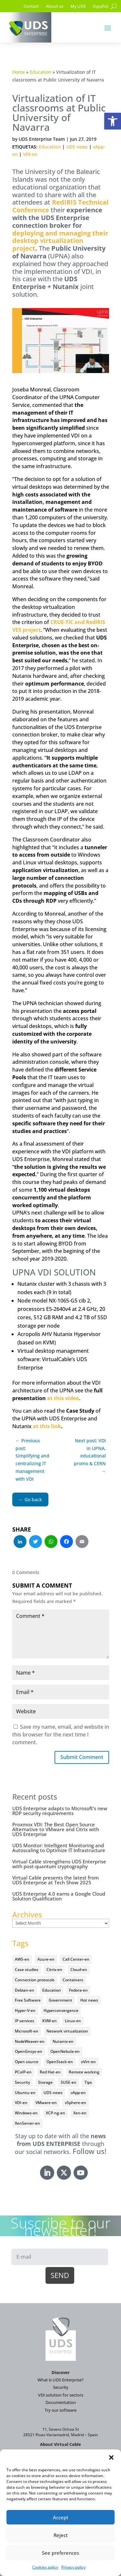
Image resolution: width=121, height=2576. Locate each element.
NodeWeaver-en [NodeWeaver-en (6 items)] (30, 2041)
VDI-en (30, 154)
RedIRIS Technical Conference (60, 206)
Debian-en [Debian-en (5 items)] (24, 1990)
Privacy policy (73, 2567)
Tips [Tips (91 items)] (88, 2082)
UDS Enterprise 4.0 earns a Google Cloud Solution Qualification (58, 1896)
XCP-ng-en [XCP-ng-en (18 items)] (55, 2113)
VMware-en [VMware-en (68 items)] (46, 2102)
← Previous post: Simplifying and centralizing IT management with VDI (32, 1459)
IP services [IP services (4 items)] (24, 2020)
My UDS (78, 6)
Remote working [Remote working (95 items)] (84, 2072)
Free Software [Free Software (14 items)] (28, 2000)
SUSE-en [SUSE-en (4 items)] (68, 2082)
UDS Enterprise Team (42, 139)
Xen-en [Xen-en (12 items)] (79, 2113)
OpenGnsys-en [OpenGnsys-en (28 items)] (28, 2051)
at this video (63, 1398)
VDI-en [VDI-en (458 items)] (21, 2102)
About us (54, 6)
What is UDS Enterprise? (60, 2380)
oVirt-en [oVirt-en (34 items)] (88, 2061)
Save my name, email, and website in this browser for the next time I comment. (60, 1734)
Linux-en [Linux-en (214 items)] (73, 2020)
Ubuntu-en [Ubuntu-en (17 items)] (25, 2092)
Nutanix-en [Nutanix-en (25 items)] (63, 2041)
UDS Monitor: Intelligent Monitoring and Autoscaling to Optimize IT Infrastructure (58, 1847)
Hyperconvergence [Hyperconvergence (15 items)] (61, 2010)
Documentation (60, 2402)
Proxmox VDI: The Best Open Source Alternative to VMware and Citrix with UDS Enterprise (55, 1829)
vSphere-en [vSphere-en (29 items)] (75, 2102)
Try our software (60, 2410)
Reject (61, 2535)
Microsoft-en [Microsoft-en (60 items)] (26, 2031)
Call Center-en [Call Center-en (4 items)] (76, 1959)
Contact (31, 6)
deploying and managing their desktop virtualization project (60, 241)
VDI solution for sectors (60, 2395)
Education (40, 72)
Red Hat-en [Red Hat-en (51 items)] (50, 2072)
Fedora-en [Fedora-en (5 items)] (78, 1990)
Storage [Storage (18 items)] (45, 2082)
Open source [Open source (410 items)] (26, 2061)
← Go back (30, 1499)
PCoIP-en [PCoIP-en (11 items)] (23, 2072)
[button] (112, 121)
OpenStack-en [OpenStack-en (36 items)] (59, 2061)
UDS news (77, 147)
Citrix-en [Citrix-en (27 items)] (54, 1969)
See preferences (60, 2553)
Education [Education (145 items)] (51, 1990)
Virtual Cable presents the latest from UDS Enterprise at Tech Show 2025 (55, 1880)
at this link (47, 1426)
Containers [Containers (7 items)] (73, 1980)
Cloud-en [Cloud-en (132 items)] (78, 1969)
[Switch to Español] (100, 7)
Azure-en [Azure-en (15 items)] (46, 1959)
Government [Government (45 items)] (60, 2000)
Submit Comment (81, 1757)
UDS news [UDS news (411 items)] (53, 2092)
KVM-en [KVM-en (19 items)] (49, 2020)
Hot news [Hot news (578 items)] (89, 2000)
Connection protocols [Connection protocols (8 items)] (35, 1980)
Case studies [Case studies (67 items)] (26, 1969)
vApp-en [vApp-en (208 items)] (78, 2092)
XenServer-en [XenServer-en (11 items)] (27, 2123)
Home (18, 72)
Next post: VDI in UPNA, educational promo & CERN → (90, 1455)
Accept (60, 2517)
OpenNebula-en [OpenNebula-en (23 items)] (65, 2051)
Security (60, 2387)
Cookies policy (45, 2567)
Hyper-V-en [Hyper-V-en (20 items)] (25, 2010)
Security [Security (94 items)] (22, 2082)
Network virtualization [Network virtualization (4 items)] (67, 2031)
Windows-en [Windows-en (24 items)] (26, 2113)
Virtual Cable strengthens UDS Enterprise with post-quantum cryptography (59, 1864)
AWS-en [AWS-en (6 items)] (22, 1959)
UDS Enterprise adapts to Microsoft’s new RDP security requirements (59, 1810)
